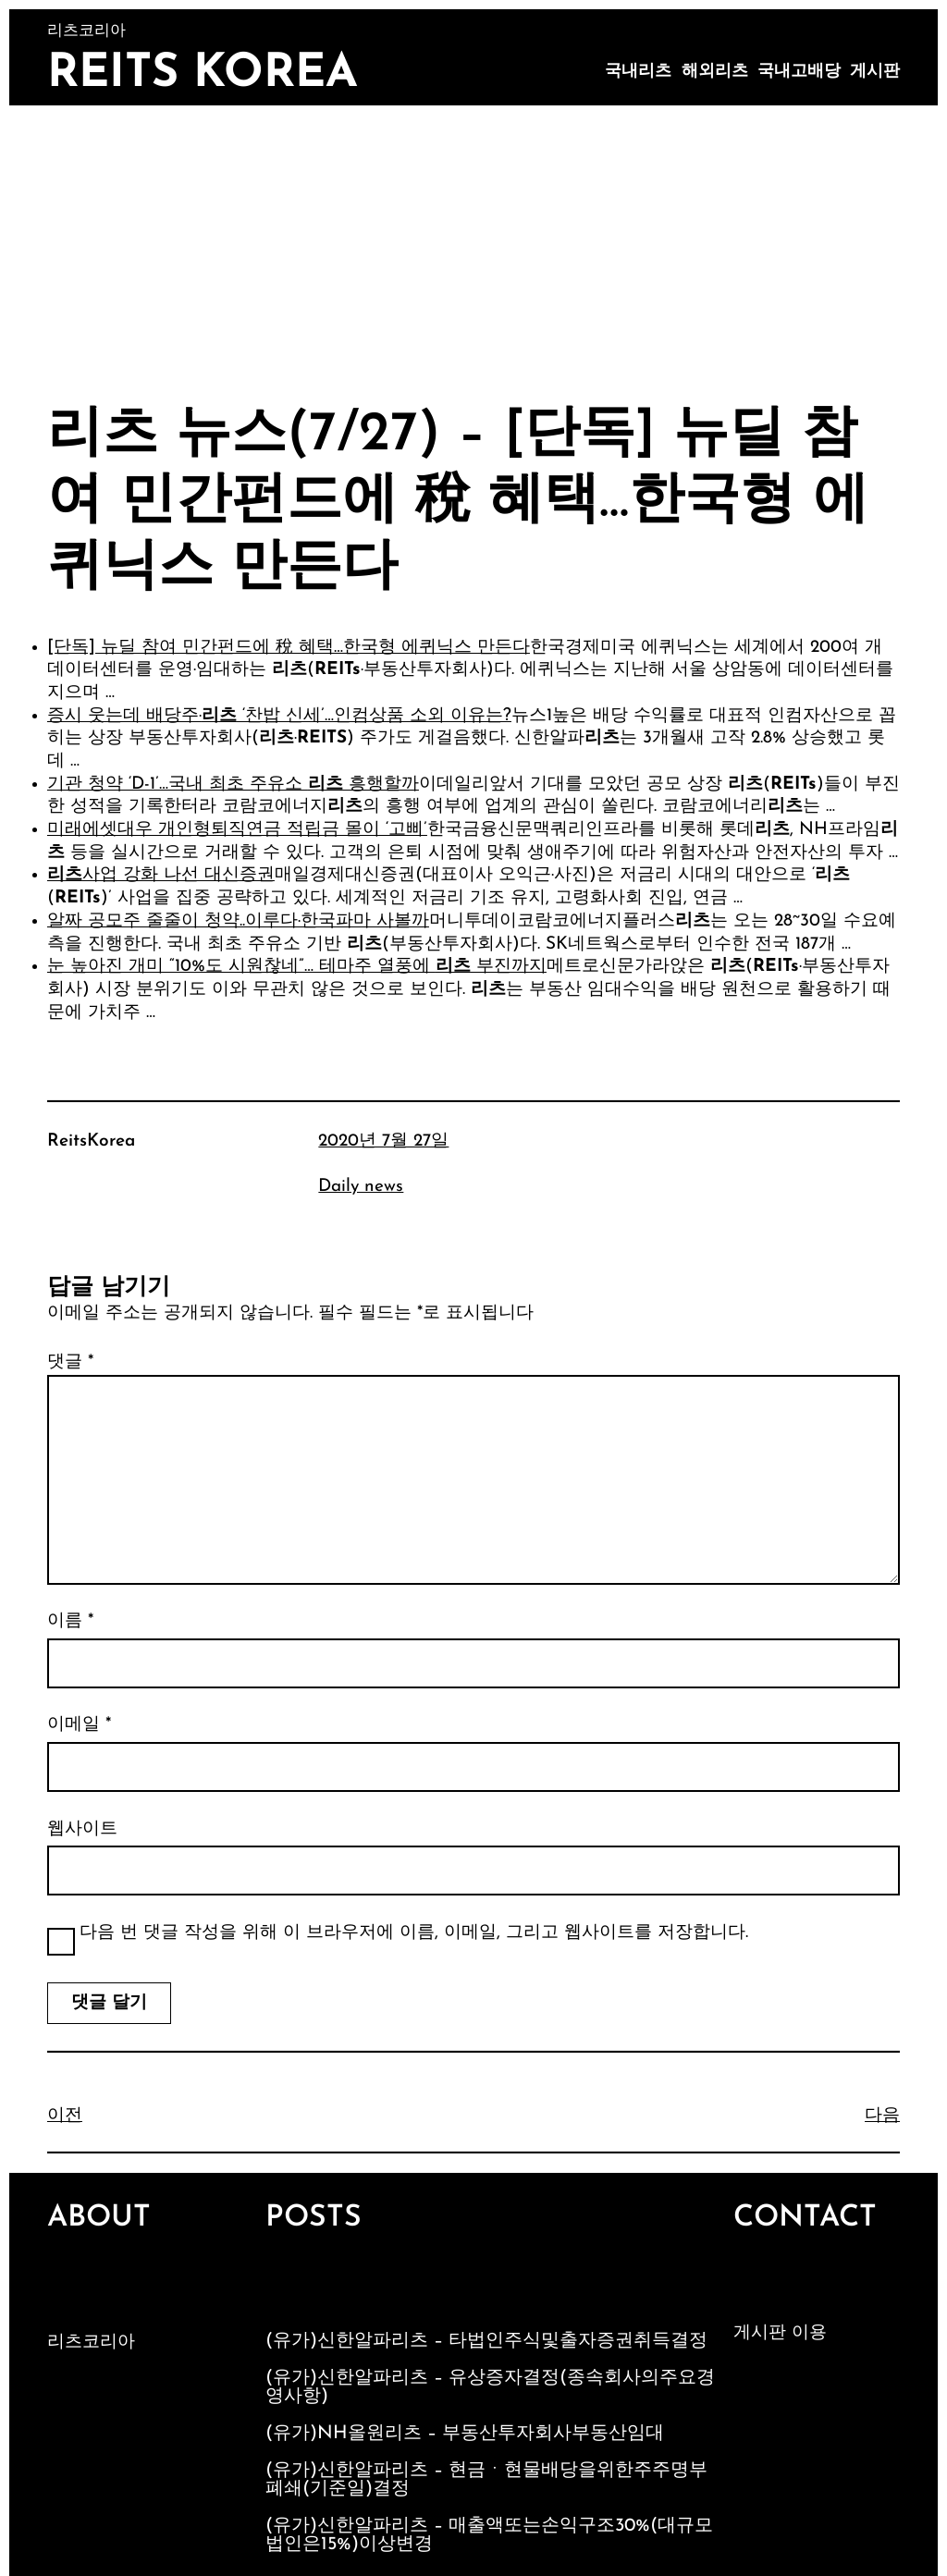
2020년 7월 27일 (383, 1141)
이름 (70, 1621)
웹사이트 (82, 1829)
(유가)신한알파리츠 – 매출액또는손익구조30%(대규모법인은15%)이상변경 (489, 2535)
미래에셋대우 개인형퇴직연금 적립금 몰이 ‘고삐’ (237, 830)
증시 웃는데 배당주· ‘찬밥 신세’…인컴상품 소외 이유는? (279, 716)
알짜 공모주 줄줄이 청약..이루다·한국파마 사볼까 (238, 921)
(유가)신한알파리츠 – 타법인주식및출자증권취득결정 (486, 2341)
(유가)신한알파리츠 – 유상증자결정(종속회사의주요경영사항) (490, 2387)
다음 (882, 2116)
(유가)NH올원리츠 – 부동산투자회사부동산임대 (464, 2433)
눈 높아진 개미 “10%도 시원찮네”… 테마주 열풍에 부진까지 (297, 966)
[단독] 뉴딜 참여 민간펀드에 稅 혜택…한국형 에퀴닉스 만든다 (288, 647)
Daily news (360, 1187)
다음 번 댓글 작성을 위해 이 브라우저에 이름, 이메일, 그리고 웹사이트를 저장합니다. (414, 1933)
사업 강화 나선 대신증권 (161, 875)
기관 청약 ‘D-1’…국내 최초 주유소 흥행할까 (233, 784)
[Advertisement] (473, 244)
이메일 (79, 1725)
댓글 (70, 1362)
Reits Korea (202, 74)
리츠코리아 (91, 2342)
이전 (64, 2116)
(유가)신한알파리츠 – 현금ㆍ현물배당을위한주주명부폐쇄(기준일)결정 (486, 2479)
